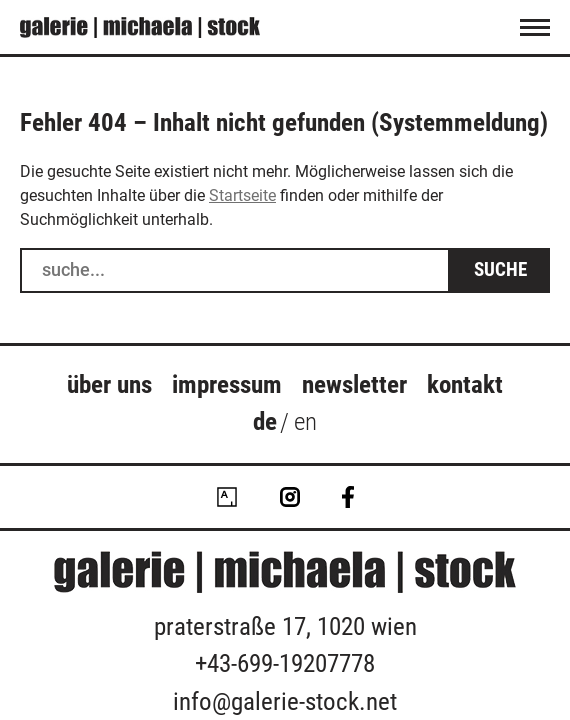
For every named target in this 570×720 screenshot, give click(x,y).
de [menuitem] (265, 421)
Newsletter (354, 384)
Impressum (227, 384)
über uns (109, 384)
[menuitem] (265, 424)
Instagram (290, 497)
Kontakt (465, 384)
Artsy (227, 497)
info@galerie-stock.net (285, 701)
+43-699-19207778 (285, 663)
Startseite (242, 195)
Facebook (348, 497)
